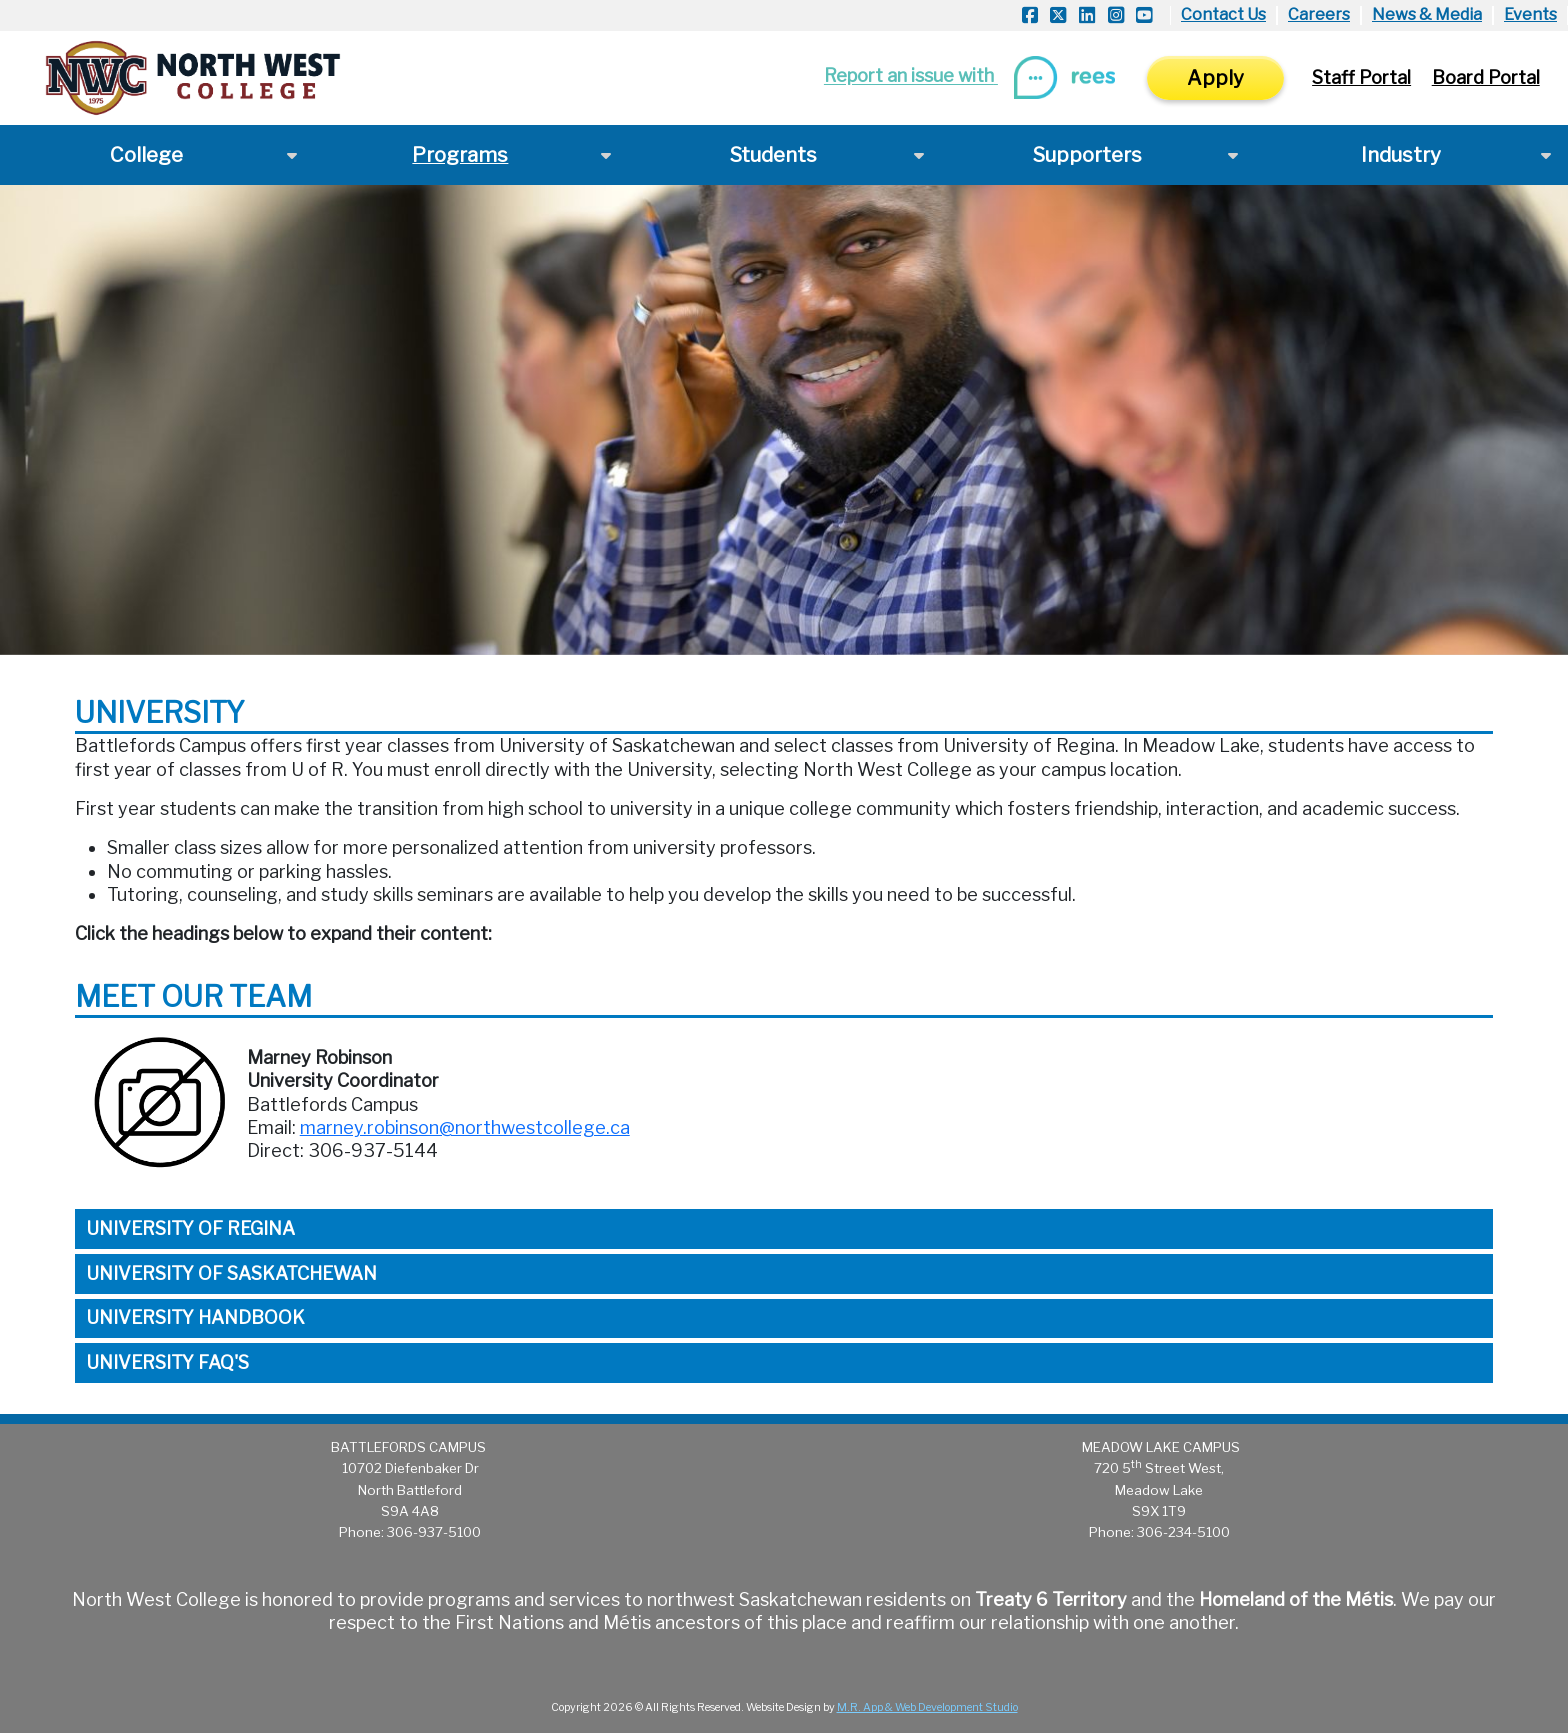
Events (1530, 14)
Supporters (1087, 155)
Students (773, 155)
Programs (460, 155)
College (146, 155)
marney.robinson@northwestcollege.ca (465, 1127)
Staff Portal (1361, 77)
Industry (1401, 155)
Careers (1319, 14)
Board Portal (1486, 77)
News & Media (1427, 14)
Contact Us (1223, 14)
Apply (1215, 78)
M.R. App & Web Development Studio (927, 1707)
